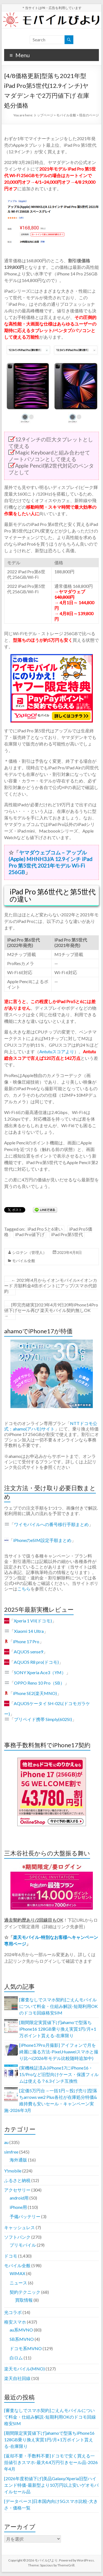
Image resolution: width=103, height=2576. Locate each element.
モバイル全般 (23, 1260)
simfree (11, 2151)
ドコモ (10, 2255)
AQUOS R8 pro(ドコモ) (36, 1662)
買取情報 (24, 2299)
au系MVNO (21, 2329)
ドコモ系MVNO (26, 2348)
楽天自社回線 (17, 2378)
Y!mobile (12, 2170)
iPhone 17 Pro (26, 1641)
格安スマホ (15, 2321)
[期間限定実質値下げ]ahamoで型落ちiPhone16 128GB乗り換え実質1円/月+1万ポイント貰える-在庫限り (57, 2029)
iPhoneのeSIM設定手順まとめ (42, 1540)
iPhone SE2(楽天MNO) (35, 1693)
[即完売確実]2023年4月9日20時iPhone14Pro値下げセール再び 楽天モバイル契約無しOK (51, 1310)
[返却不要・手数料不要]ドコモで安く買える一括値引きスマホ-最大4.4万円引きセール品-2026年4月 (51, 2462)
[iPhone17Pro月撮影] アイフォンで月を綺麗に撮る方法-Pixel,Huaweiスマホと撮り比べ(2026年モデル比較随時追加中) (58, 2051)
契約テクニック (25, 2292)
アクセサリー (17, 2189)
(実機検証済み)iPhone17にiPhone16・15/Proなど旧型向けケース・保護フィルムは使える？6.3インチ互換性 (59, 2074)
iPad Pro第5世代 (67, 1234)
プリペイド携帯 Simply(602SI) (43, 1719)
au (6, 2142)
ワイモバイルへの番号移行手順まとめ (51, 1524)
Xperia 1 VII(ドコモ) (33, 1620)
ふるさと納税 (17, 2180)
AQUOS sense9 (28, 1651)
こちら (23, 1588)
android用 (19, 2197)
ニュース (18, 2282)
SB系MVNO (22, 2339)
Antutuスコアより (56, 1051)
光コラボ (13, 2312)
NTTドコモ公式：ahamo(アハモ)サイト (50, 1426)
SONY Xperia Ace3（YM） (40, 1672)
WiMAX (17, 2273)
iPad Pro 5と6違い (45, 1228)
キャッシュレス (19, 2227)
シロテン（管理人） (29, 1252)
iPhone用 (18, 2207)
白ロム (16, 2357)
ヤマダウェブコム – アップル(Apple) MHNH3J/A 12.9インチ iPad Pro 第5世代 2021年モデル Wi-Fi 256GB (50, 862)
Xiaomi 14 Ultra (29, 1631)
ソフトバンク (17, 2237)
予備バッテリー (25, 2216)
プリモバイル (23, 2244)
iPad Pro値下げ (29, 1234)
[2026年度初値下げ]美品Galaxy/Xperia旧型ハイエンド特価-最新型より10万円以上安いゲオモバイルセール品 (51, 2485)
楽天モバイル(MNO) (24, 2368)
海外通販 (18, 2159)
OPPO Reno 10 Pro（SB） (39, 1682)
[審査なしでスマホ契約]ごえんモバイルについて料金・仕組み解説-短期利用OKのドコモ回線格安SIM (58, 2006)
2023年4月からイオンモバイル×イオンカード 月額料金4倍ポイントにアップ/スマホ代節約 (50, 1285)
